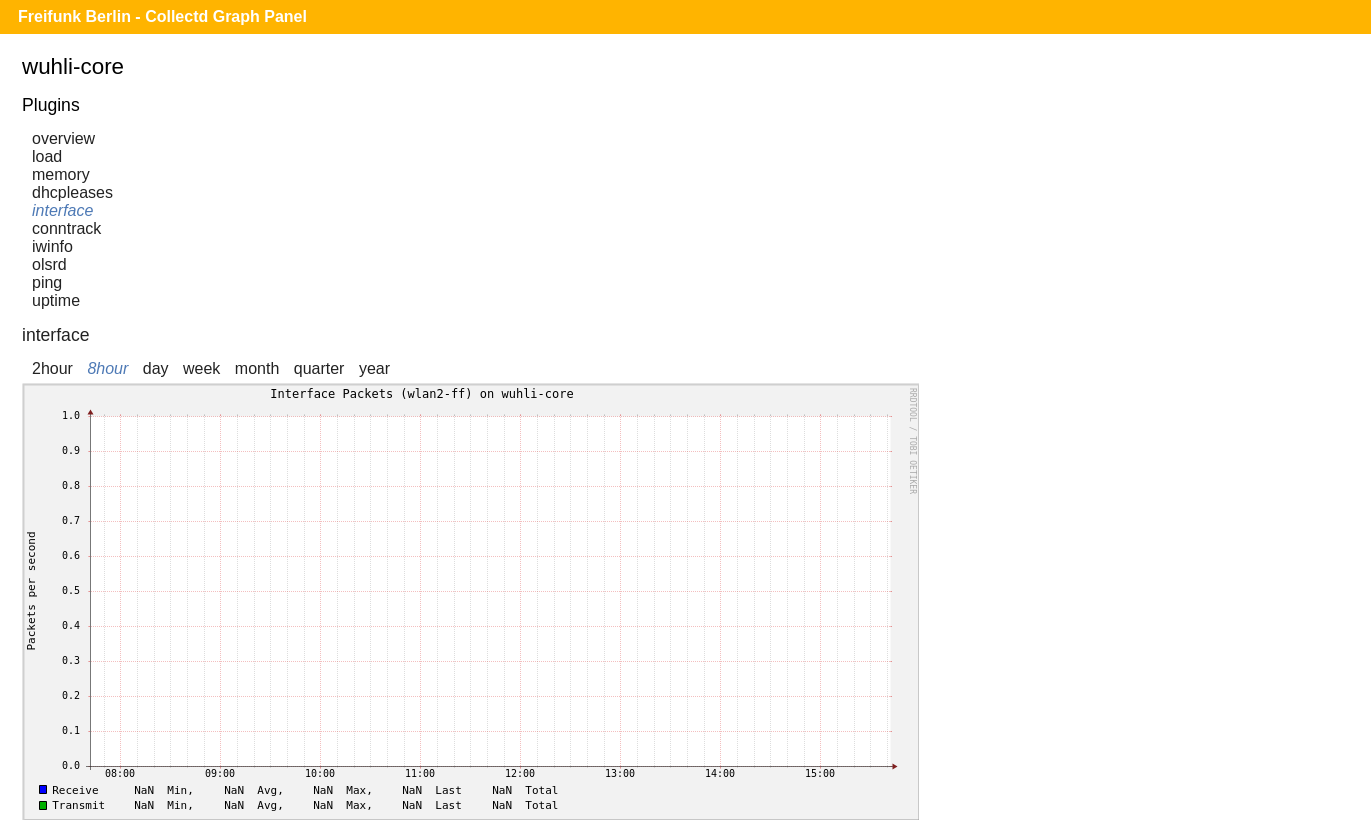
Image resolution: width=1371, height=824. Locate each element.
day (156, 368)
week (201, 368)
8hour (107, 368)
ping (47, 282)
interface (62, 210)
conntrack (66, 228)
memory (61, 174)
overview (63, 138)
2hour (52, 368)
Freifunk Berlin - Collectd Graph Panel (162, 16)
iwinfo (52, 246)
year (374, 368)
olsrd (49, 264)
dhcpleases (72, 192)
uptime (56, 300)
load (47, 156)
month (257, 368)
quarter (319, 368)
